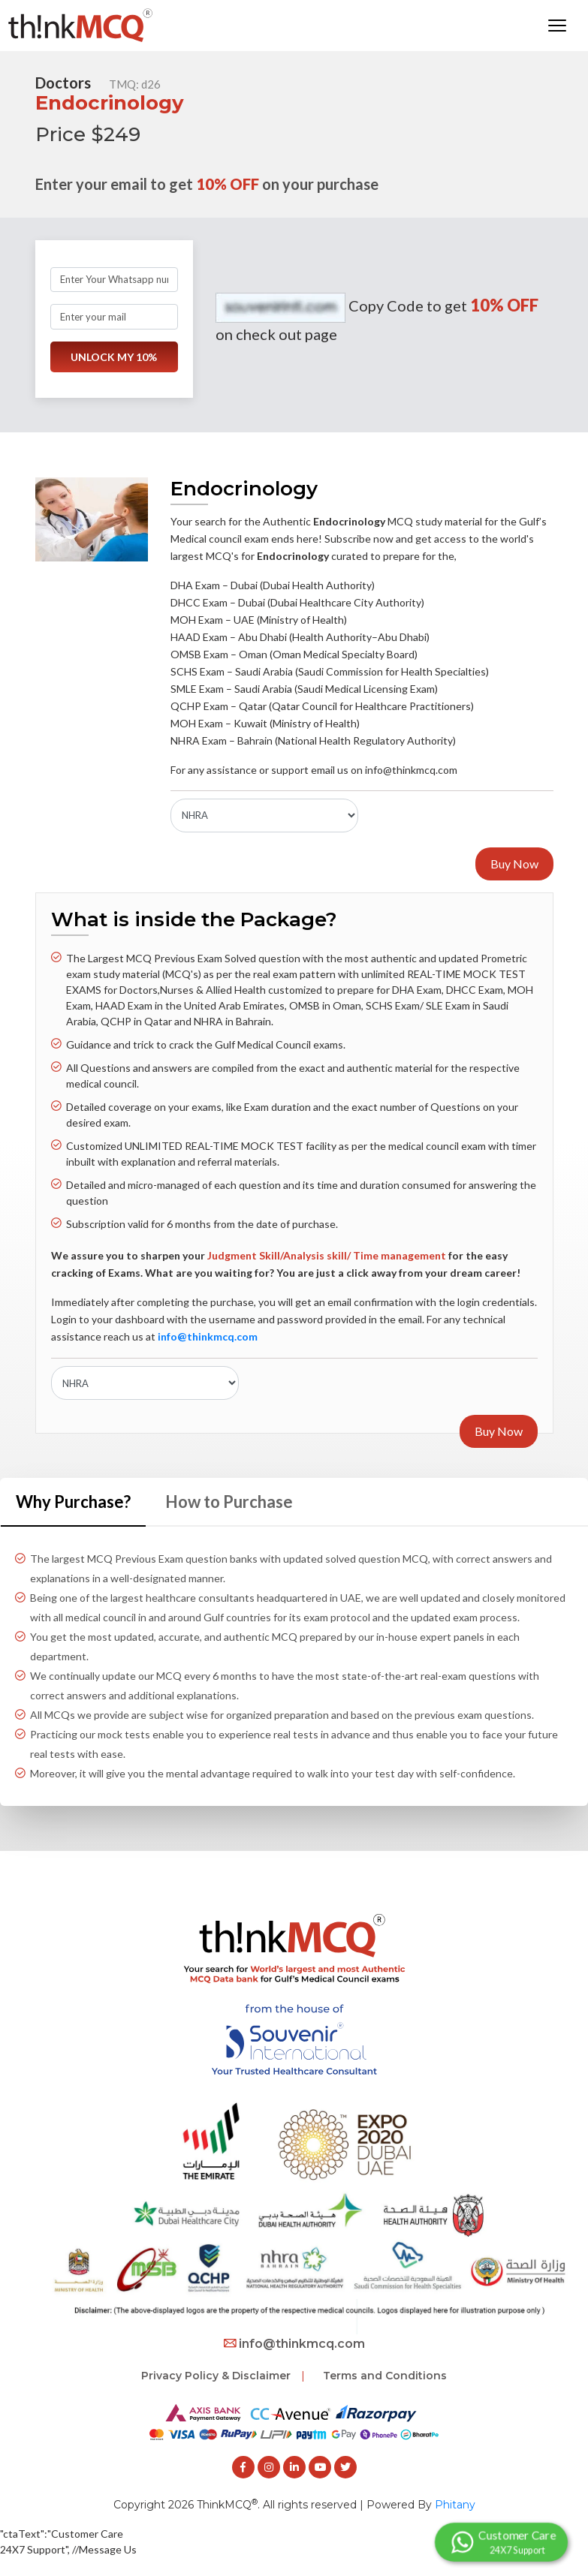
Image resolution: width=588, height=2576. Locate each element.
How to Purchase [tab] (229, 1501)
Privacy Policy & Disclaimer (216, 2375)
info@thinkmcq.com (294, 2343)
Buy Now (514, 863)
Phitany (455, 2504)
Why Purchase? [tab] (73, 1501)
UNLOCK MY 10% (114, 357)
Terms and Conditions (385, 2375)
